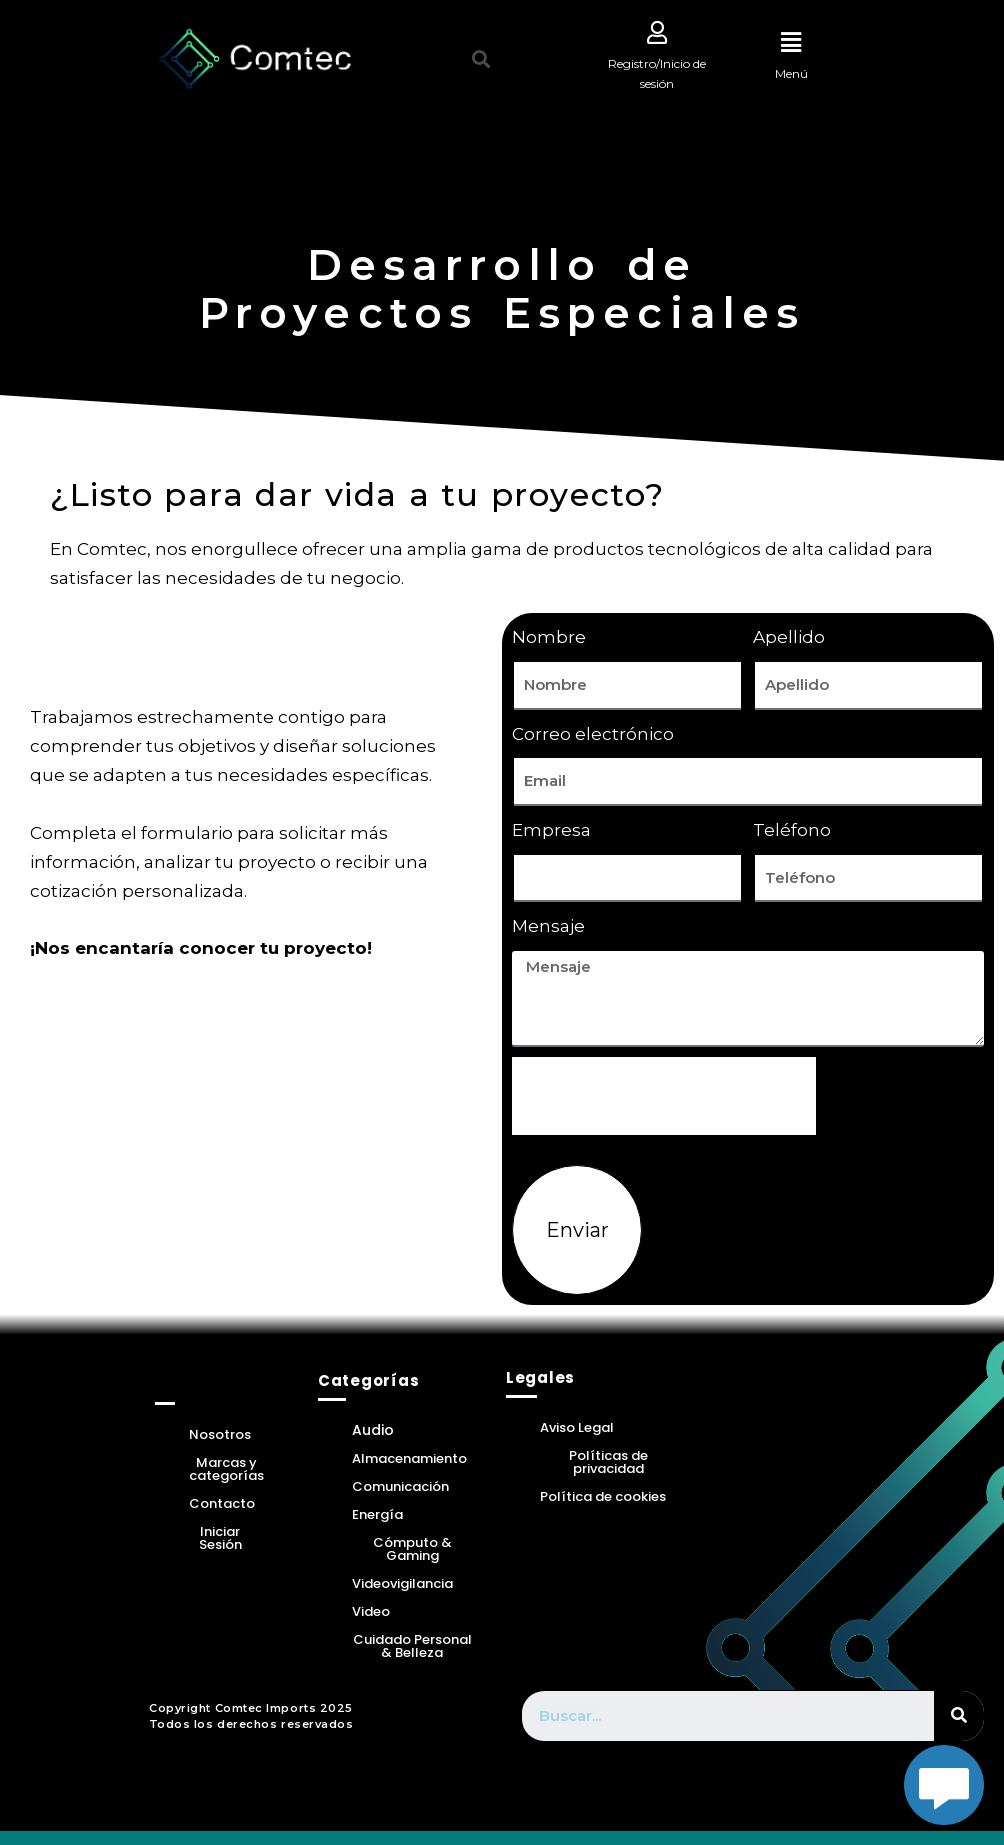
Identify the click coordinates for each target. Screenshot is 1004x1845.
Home (185, 1383)
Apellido (789, 638)
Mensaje (548, 927)
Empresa (551, 831)
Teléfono (792, 831)
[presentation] (664, 1097)
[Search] (959, 1717)
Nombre (549, 638)
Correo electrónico (593, 735)
